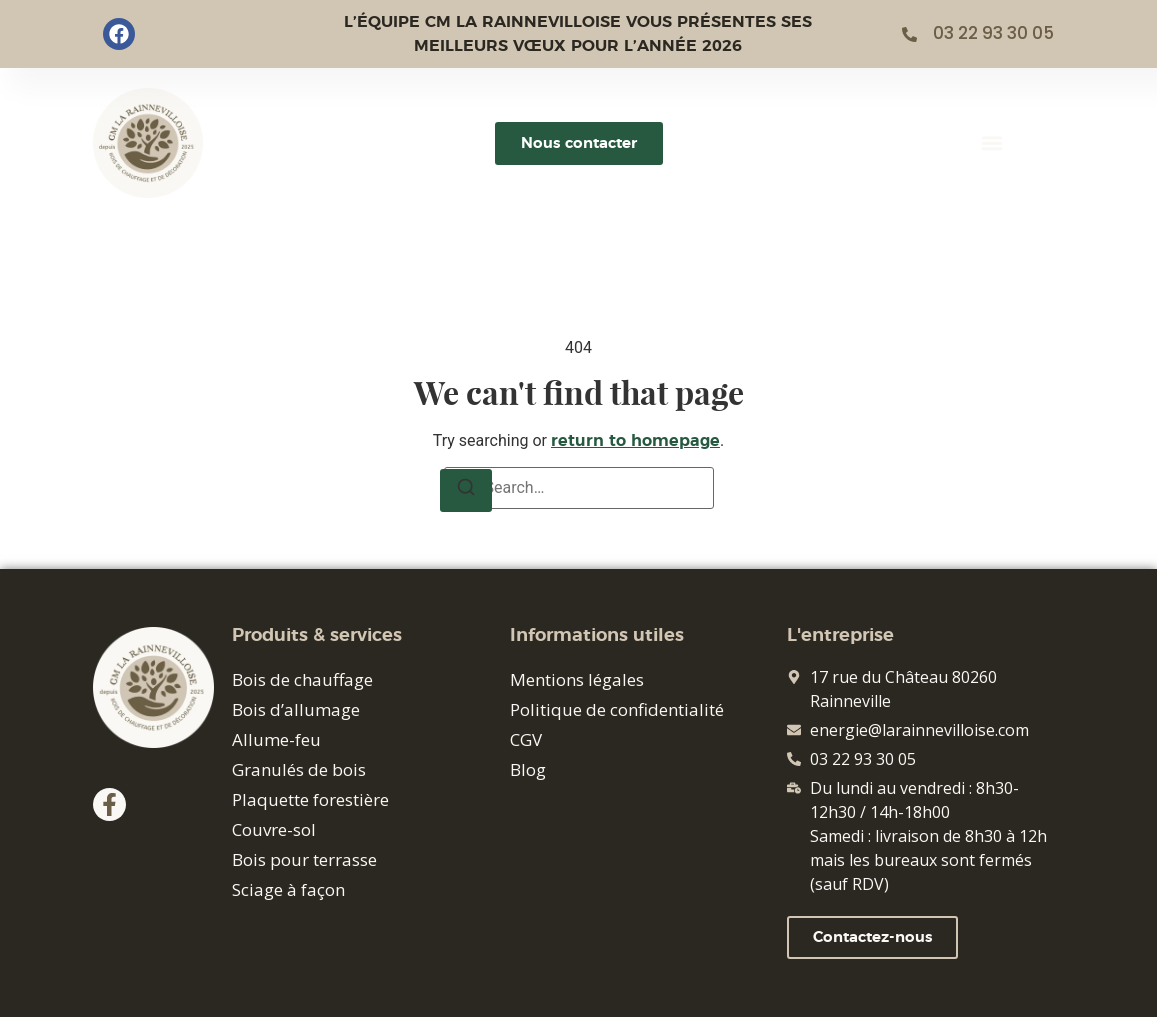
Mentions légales (577, 679)
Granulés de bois (299, 769)
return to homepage (635, 441)
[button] (991, 143)
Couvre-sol (274, 829)
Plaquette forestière (310, 799)
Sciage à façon (288, 889)
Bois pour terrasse (304, 859)
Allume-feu (276, 739)
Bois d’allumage (296, 709)
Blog (528, 769)
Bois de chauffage (302, 679)
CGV (526, 739)
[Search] (466, 490)
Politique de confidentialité (617, 709)
